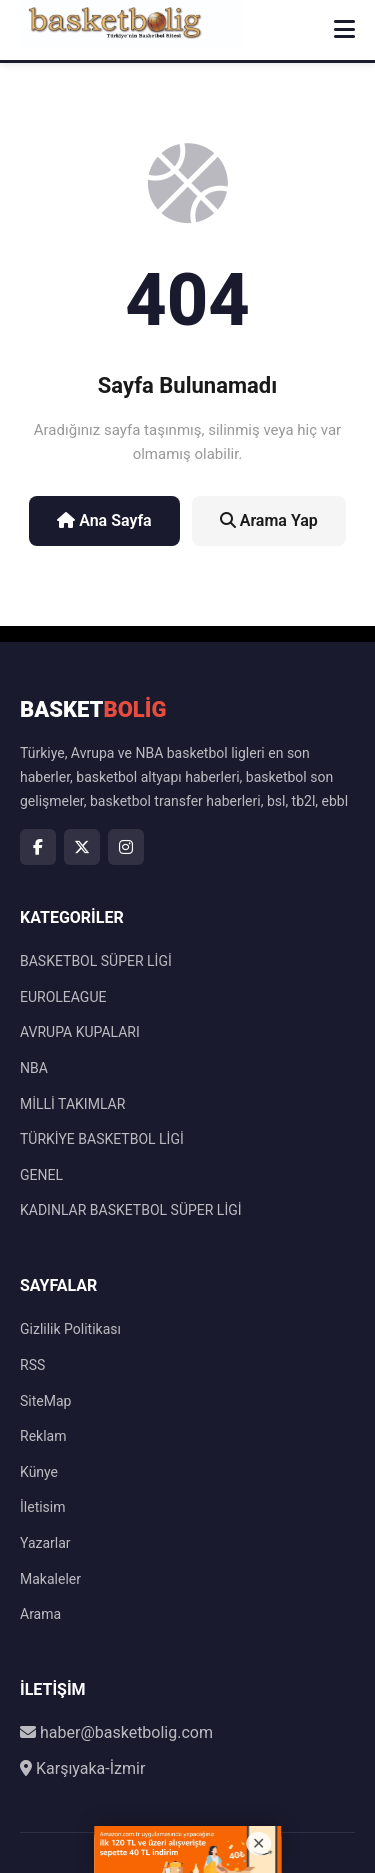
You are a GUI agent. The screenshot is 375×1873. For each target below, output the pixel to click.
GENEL (41, 1175)
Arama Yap (269, 520)
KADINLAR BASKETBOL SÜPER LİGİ (131, 1210)
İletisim (43, 1507)
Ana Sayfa (104, 520)
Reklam (43, 1436)
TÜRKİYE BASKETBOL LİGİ (102, 1139)
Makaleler (50, 1579)
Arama (40, 1614)
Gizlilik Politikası (70, 1329)
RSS (32, 1365)
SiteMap (45, 1401)
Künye (39, 1472)
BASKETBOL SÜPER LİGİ (96, 961)
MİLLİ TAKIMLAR (72, 1104)
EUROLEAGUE (63, 997)
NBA (34, 1068)
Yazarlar (45, 1543)
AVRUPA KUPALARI (80, 1032)
